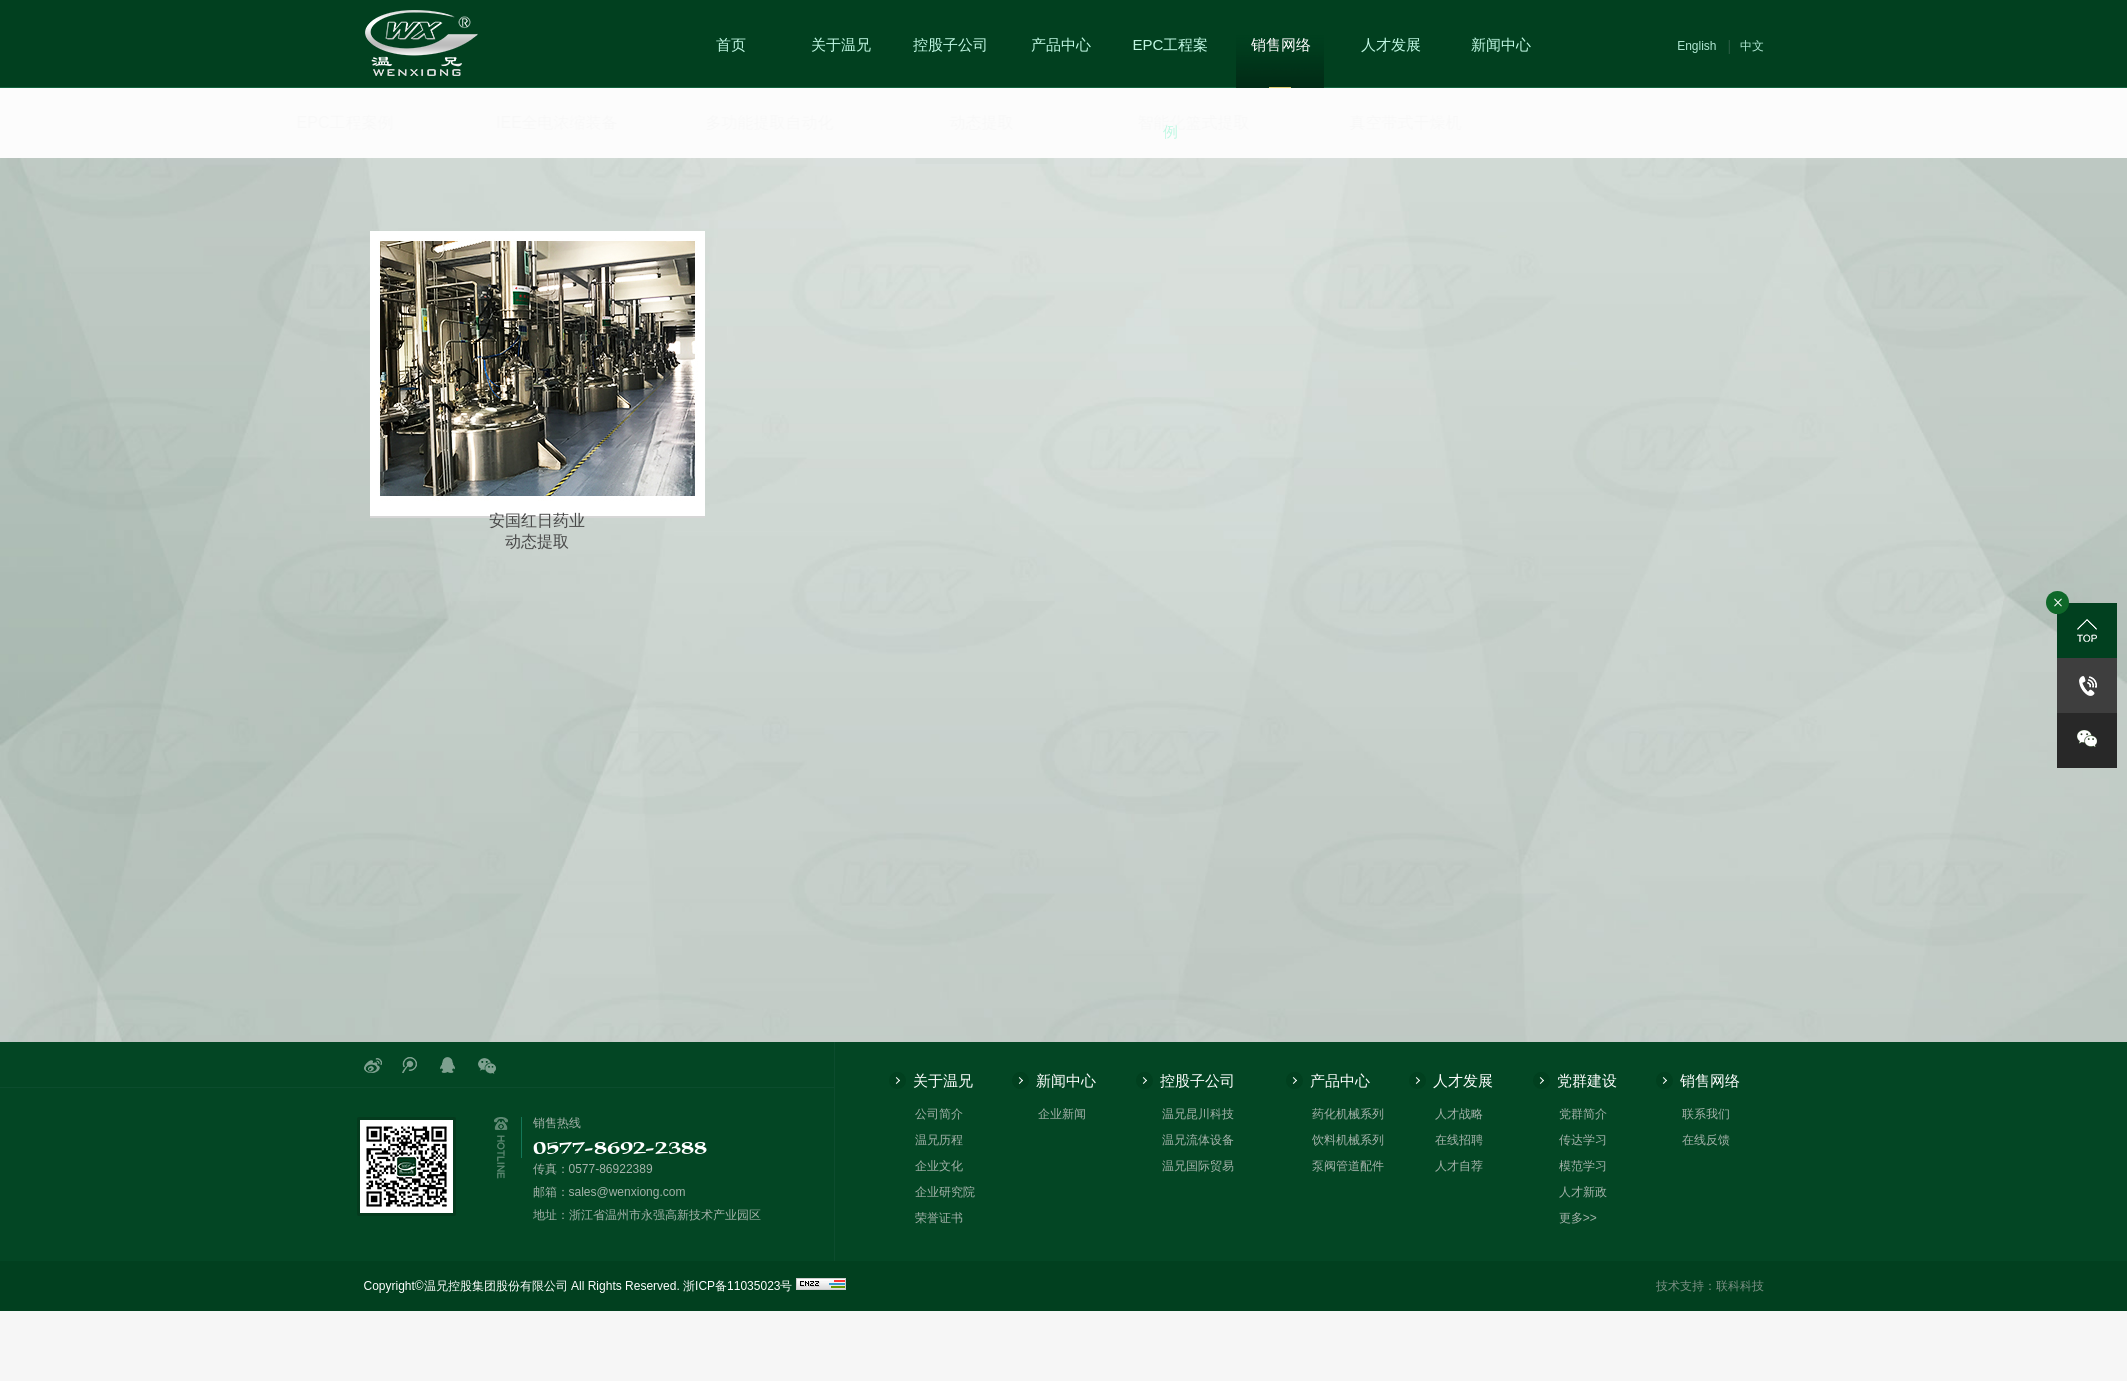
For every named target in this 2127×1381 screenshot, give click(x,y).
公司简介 (939, 1114)
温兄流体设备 (1198, 1140)
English (1696, 46)
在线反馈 (1706, 1140)
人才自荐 (1459, 1166)
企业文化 (939, 1166)
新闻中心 (1501, 44)
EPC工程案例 (1171, 88)
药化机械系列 (1348, 1114)
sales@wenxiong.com (627, 1192)
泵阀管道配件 (1348, 1166)
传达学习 (1583, 1140)
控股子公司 (950, 44)
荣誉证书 (939, 1218)
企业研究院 (945, 1192)
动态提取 (930, 136)
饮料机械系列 (1348, 1140)
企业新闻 (1062, 1114)
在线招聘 (1459, 1140)
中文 (1752, 46)
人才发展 (1391, 44)
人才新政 (1583, 1192)
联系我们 (1706, 1114)
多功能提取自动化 (673, 122)
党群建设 (1587, 1080)
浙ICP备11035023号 (737, 1286)
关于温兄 (841, 44)
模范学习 (1583, 1166)
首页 (731, 44)
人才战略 (1459, 1114)
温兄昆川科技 (1198, 1114)
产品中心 (1061, 44)
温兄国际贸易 (1198, 1166)
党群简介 (1583, 1114)
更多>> (1578, 1218)
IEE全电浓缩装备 (440, 122)
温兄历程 (939, 1140)
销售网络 (1281, 44)
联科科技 (1740, 1286)
